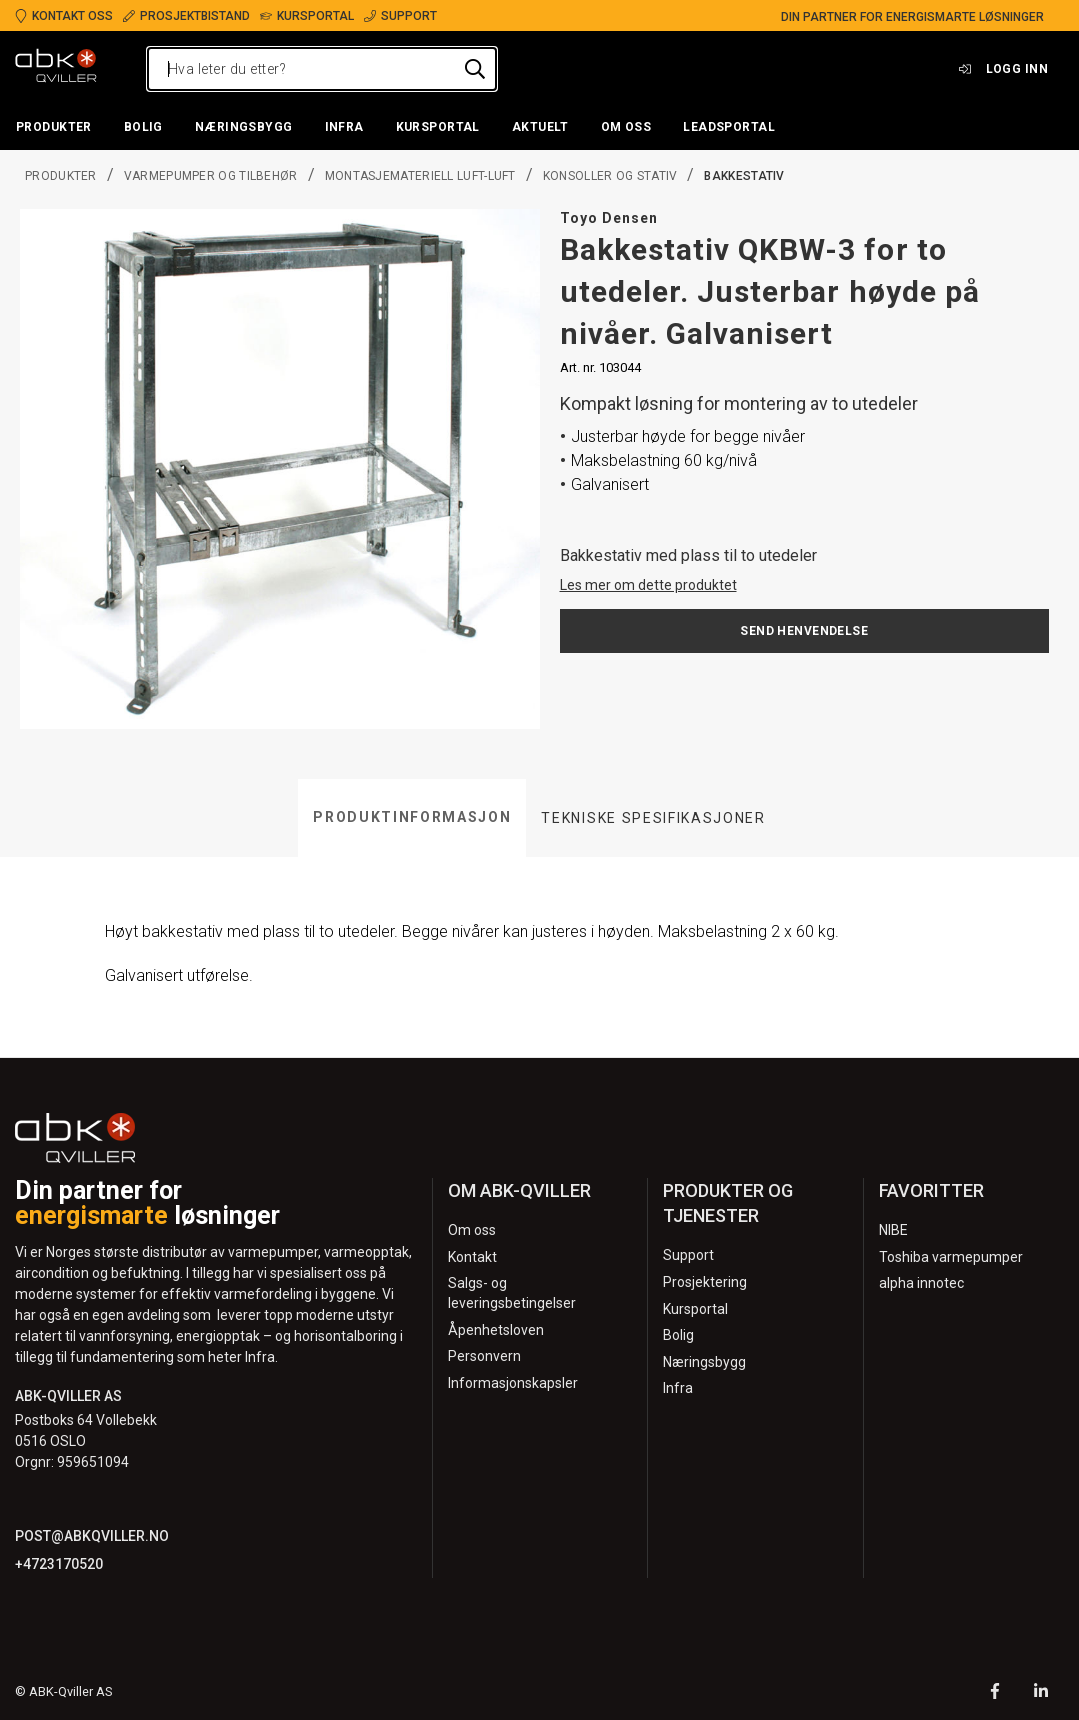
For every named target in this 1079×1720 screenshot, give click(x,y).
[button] (54, 128)
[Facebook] (995, 1693)
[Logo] (56, 69)
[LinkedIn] (1041, 1693)
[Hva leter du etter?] (322, 69)
